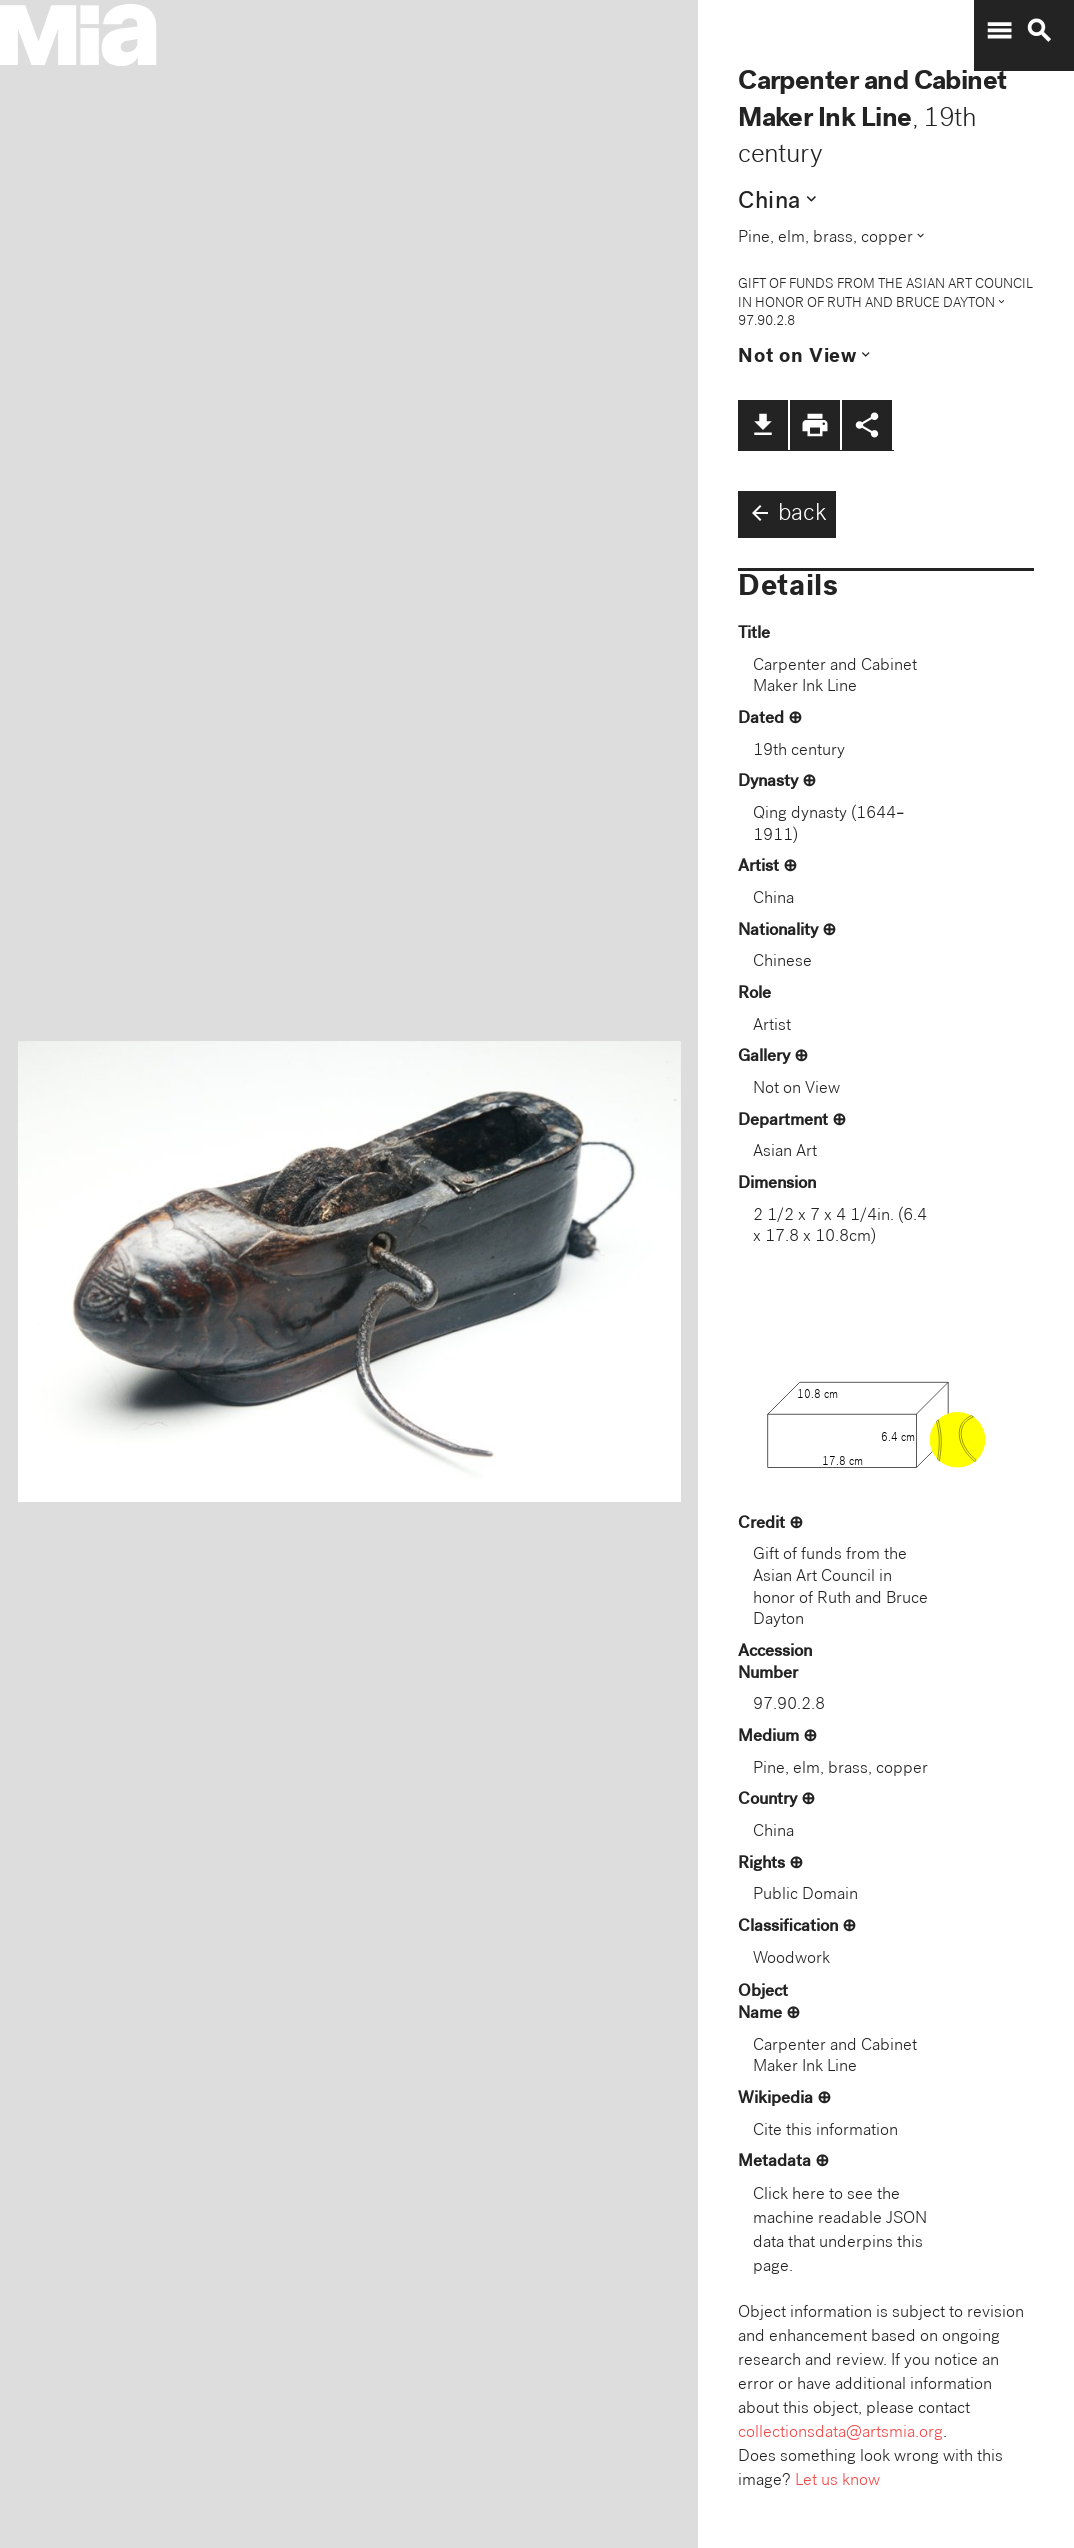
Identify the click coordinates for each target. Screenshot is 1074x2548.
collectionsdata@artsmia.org (840, 2433)
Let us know (837, 2481)
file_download (763, 425)
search (1039, 31)
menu (999, 31)
